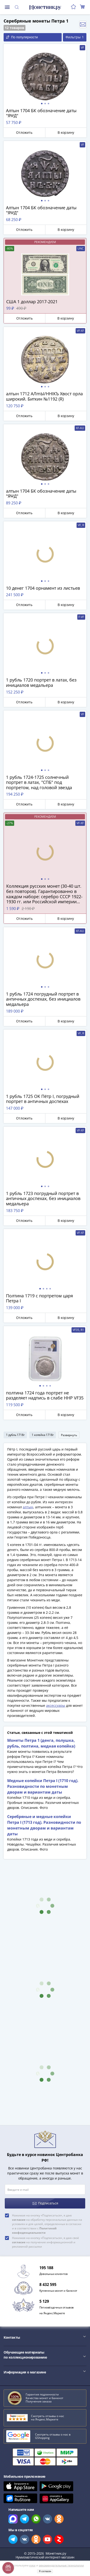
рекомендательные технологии (61, 2565)
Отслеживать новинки (82, 24)
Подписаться (45, 2203)
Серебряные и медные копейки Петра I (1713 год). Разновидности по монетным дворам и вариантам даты (44, 1825)
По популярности (22, 37)
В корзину (66, 132)
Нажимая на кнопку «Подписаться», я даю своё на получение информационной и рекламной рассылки (45, 2242)
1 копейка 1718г (43, 1435)
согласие (18, 2220)
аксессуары (55, 1705)
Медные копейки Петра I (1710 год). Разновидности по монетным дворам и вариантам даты (42, 1786)
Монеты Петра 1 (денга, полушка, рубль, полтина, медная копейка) (41, 1743)
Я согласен (45, 2571)
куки (32, 2565)
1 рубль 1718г (15, 1435)
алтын (28, 1507)
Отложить (24, 132)
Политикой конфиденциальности (34, 2230)
